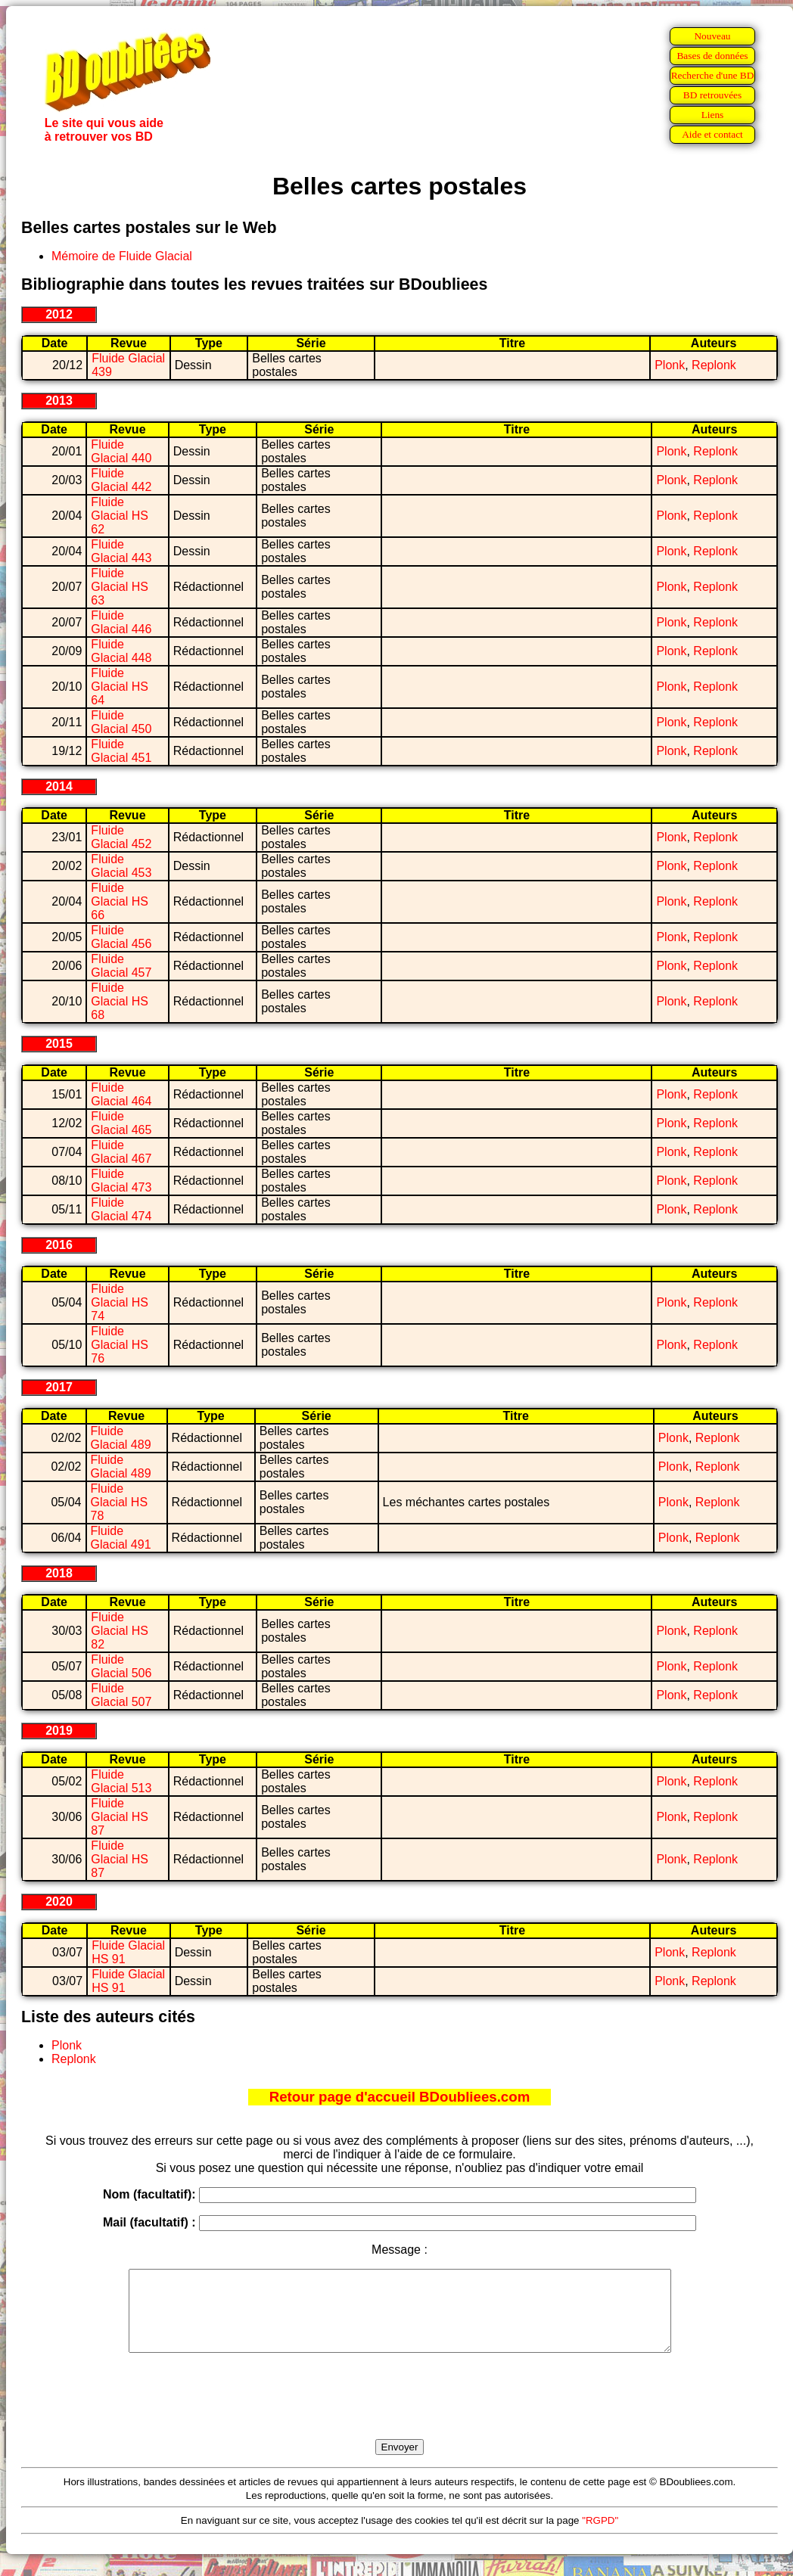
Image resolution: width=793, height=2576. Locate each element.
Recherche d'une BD (712, 75)
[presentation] (400, 2413)
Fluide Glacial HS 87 (119, 1817)
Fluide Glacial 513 (121, 1781)
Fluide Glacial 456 (121, 937)
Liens (712, 114)
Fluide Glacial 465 (121, 1123)
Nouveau (712, 36)
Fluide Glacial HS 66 (119, 901)
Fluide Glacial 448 (121, 651)
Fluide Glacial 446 (121, 622)
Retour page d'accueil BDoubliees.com (399, 2097)
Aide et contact (712, 134)
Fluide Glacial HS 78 (119, 1502)
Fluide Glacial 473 (121, 1180)
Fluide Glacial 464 (121, 1094)
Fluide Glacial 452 (121, 837)
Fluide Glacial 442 (121, 480)
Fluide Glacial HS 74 (119, 1302)
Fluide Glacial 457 (121, 965)
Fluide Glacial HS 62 (119, 516)
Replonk (714, 365)
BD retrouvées (712, 95)
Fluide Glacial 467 (121, 1152)
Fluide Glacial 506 (121, 1666)
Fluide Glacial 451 (121, 751)
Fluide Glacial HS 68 (119, 1001)
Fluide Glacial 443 (121, 551)
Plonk (670, 365)
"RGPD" (600, 2536)
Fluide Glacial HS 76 (119, 1345)
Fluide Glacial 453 (121, 866)
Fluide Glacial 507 (121, 1695)
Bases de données (712, 55)
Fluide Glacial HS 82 (119, 1631)
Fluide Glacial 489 (121, 1438)
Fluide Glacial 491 (121, 1537)
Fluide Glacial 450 (121, 722)
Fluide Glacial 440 (121, 451)
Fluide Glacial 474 (121, 1209)
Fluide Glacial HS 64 (119, 687)
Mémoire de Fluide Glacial (121, 256)
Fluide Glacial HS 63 (119, 587)
